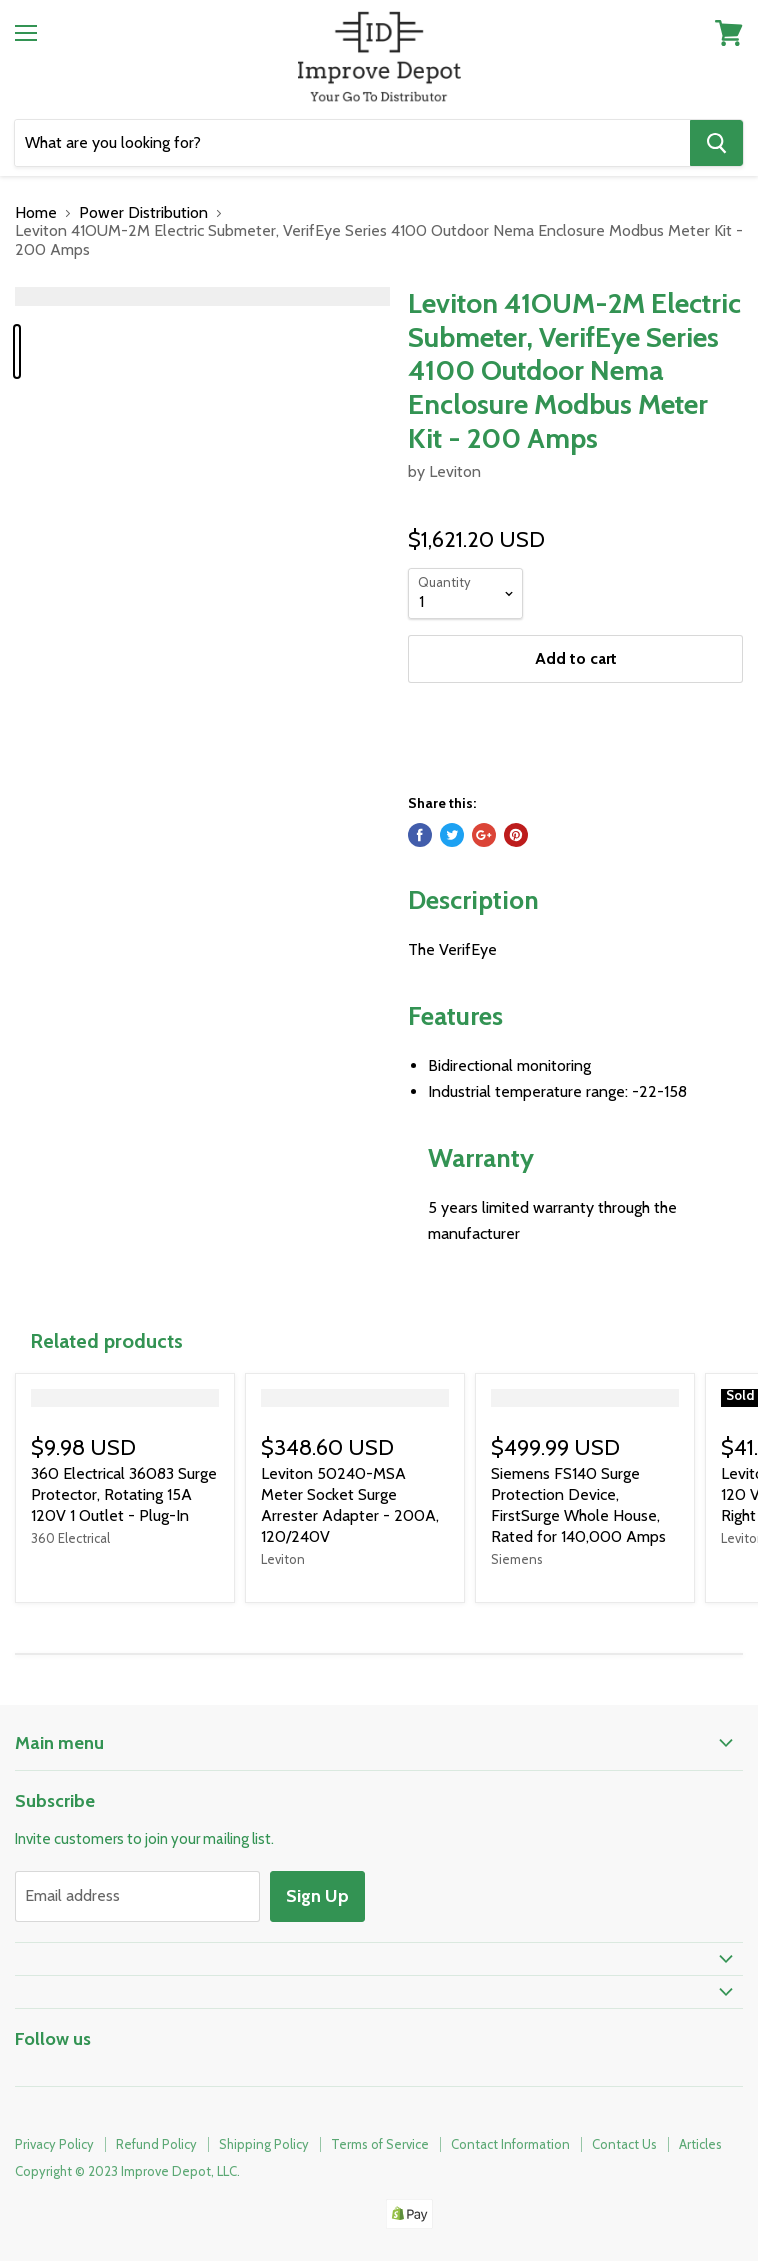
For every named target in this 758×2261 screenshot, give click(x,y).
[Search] (352, 143)
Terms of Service (380, 2144)
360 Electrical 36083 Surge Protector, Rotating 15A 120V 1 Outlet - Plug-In (124, 1494)
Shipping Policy (264, 2144)
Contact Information (510, 2144)
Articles (700, 2144)
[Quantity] (465, 593)
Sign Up (317, 1896)
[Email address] (137, 1896)
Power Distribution (143, 213)
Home (36, 213)
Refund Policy (156, 2144)
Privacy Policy (54, 2144)
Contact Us (624, 2144)
